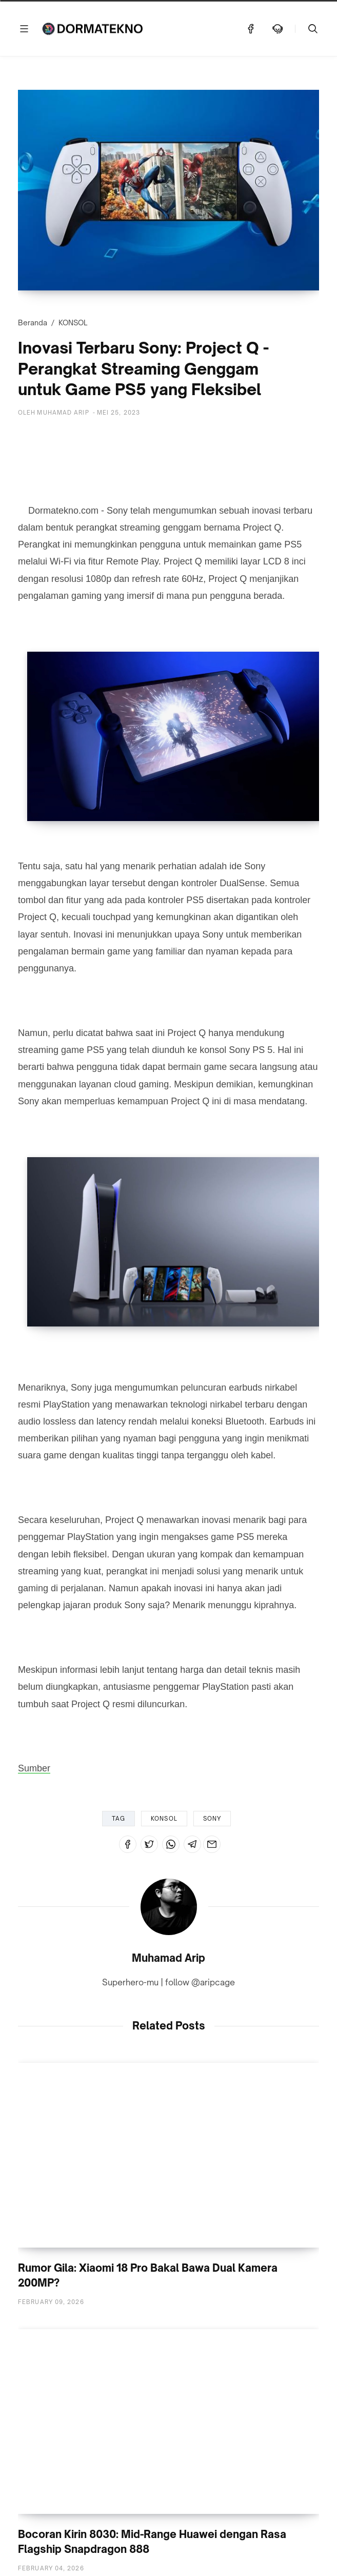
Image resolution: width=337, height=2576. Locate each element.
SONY (212, 1818)
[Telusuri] (313, 29)
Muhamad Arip (168, 1957)
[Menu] (24, 29)
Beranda (32, 322)
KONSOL (72, 322)
